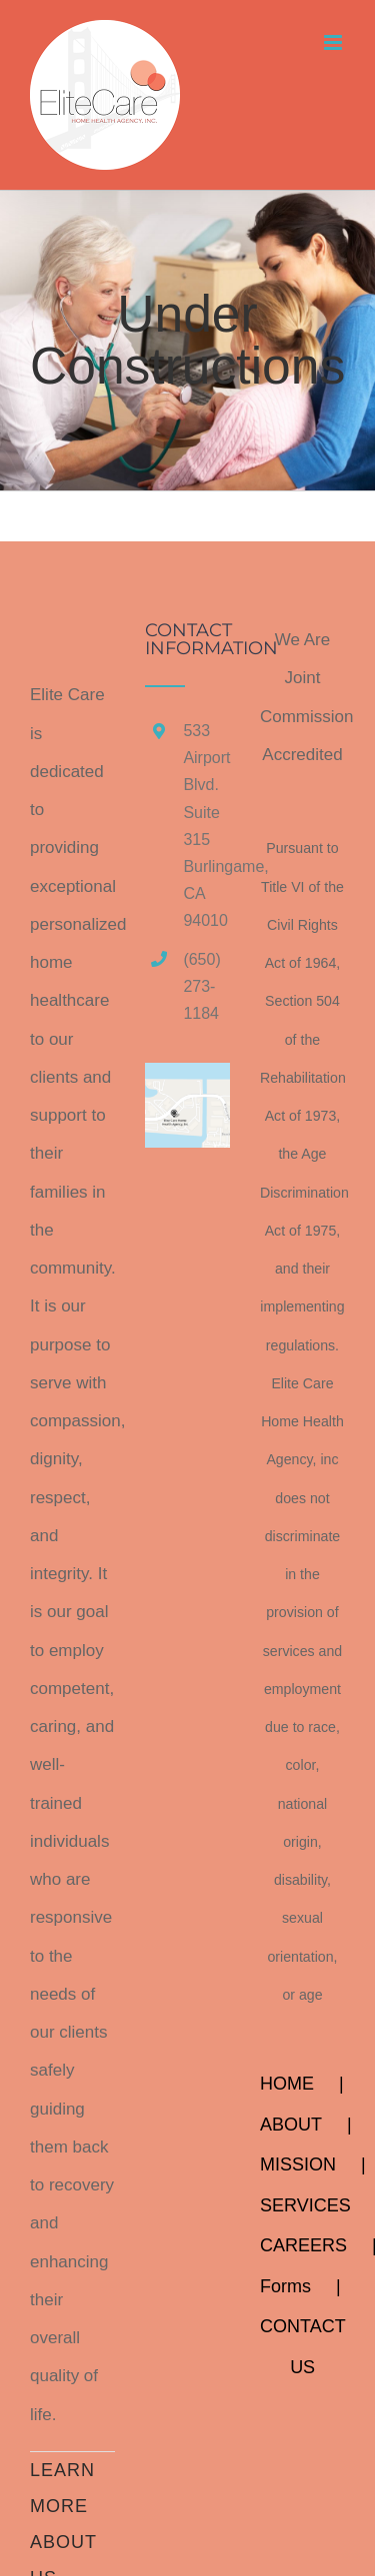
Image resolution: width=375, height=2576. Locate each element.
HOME (287, 2084)
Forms (285, 2286)
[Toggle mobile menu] (334, 42)
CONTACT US (302, 2346)
